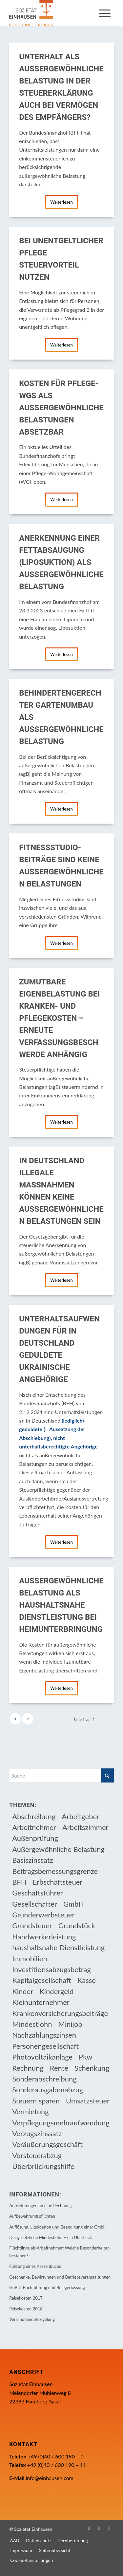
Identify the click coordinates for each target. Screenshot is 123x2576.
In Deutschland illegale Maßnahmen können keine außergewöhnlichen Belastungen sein (61, 1191)
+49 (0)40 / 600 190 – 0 (56, 2456)
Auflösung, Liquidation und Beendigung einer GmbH (57, 2227)
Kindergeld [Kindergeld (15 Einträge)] (56, 1991)
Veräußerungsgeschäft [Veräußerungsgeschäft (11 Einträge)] (47, 2144)
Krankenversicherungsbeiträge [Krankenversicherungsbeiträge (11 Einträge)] (60, 2013)
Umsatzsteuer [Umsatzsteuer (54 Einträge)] (88, 2100)
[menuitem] (105, 13)
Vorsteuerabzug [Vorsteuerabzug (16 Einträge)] (37, 2155)
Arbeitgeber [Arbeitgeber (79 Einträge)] (80, 1816)
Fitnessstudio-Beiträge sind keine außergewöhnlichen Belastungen (61, 866)
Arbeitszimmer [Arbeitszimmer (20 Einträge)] (85, 1827)
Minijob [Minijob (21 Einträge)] (70, 2024)
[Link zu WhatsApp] (109, 2528)
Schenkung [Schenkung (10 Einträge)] (91, 2067)
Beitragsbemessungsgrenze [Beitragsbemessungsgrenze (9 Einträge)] (55, 1871)
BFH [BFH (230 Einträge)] (19, 1881)
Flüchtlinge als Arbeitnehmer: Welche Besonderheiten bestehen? (59, 2251)
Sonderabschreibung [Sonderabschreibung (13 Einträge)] (44, 2078)
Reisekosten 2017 (26, 2298)
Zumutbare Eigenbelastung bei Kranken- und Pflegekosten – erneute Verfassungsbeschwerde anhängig (59, 1018)
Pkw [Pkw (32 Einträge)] (85, 2056)
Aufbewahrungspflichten (32, 2216)
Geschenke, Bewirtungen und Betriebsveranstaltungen (60, 2277)
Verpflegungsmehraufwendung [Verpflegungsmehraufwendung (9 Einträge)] (61, 2122)
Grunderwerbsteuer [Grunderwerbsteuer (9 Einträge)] (43, 1914)
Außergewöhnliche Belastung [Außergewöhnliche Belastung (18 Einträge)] (58, 1849)
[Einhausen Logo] (51, 13)
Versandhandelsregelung (32, 2319)
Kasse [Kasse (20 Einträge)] (86, 1980)
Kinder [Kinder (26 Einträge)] (22, 1991)
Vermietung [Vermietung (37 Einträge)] (30, 2111)
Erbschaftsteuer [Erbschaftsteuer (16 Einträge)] (58, 1881)
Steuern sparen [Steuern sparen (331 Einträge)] (36, 2100)
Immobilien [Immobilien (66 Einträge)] (29, 1958)
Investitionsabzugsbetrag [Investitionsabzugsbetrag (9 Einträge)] (51, 1969)
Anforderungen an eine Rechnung (40, 2205)
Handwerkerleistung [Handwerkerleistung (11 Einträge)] (44, 1936)
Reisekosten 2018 (26, 2308)
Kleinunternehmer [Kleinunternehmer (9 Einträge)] (41, 2002)
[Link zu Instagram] (99, 2528)
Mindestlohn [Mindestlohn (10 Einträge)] (32, 2024)
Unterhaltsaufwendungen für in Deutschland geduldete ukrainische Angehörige (59, 1349)
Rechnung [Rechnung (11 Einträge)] (28, 2067)
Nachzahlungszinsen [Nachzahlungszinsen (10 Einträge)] (44, 2034)
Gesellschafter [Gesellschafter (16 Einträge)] (34, 1903)
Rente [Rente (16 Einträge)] (59, 2067)
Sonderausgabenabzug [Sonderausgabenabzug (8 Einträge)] (47, 2089)
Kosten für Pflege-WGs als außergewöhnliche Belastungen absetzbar (61, 408)
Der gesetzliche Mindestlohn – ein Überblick (50, 2237)
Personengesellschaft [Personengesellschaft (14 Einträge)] (45, 2046)
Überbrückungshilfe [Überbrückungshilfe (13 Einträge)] (43, 2166)
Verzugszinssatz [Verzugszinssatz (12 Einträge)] (37, 2133)
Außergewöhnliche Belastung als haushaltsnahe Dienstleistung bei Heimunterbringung (61, 1605)
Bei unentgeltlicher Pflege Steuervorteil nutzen (61, 259)
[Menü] (105, 13)
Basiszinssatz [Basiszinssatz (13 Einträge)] (32, 1860)
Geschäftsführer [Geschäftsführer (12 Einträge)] (37, 1892)
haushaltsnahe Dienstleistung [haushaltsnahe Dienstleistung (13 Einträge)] (58, 1947)
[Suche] (61, 1775)
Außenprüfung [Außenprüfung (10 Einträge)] (35, 1838)
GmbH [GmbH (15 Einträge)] (73, 1903)
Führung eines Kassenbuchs (35, 2266)
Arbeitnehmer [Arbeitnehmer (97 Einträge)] (34, 1827)
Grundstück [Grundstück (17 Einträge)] (76, 1925)
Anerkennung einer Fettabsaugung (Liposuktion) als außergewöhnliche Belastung (61, 562)
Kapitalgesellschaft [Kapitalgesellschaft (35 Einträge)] (41, 1980)
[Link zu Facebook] (89, 2528)
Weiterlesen (61, 202)
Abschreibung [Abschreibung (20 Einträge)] (33, 1816)
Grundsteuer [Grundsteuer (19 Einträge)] (32, 1925)
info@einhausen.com (49, 2478)
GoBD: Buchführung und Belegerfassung (47, 2287)
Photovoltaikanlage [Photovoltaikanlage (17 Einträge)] (42, 2056)
